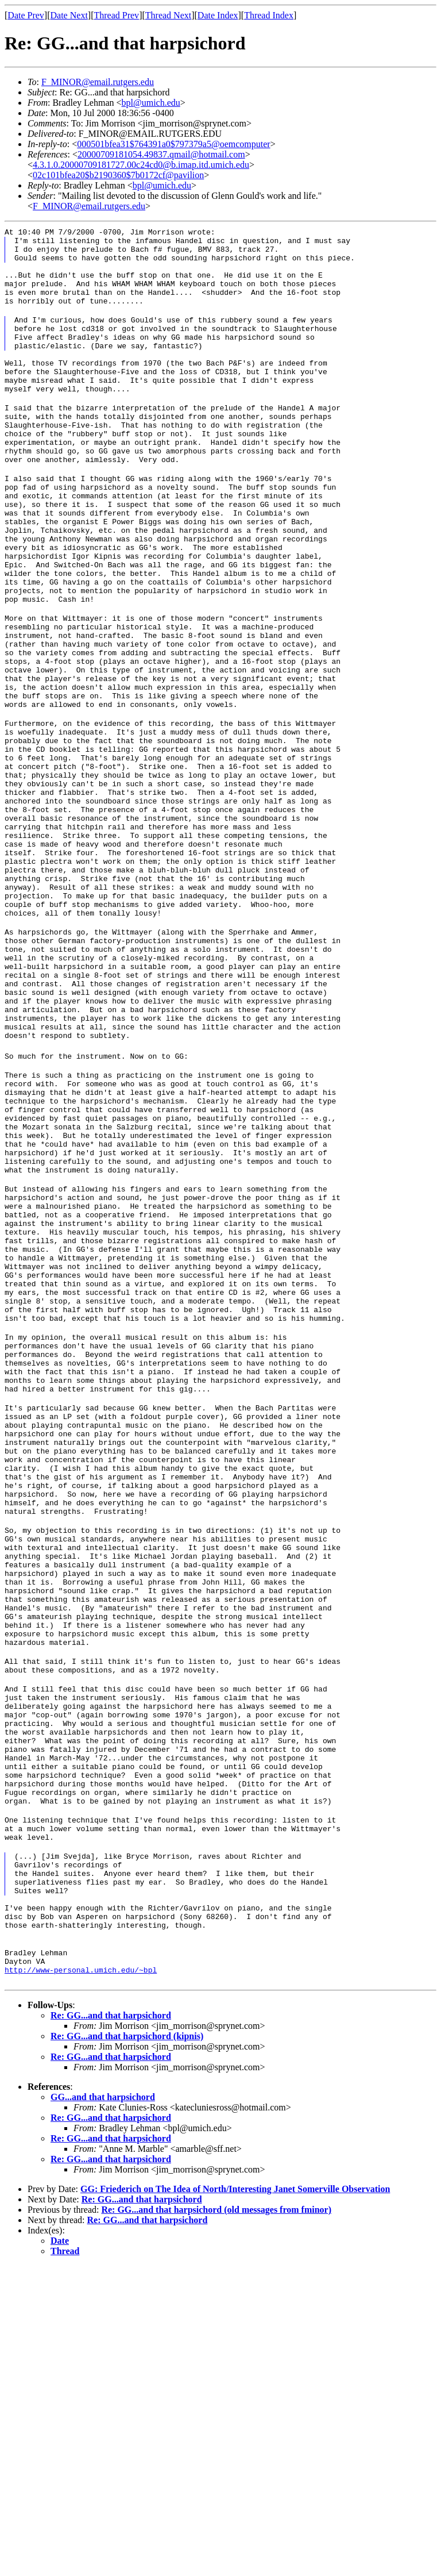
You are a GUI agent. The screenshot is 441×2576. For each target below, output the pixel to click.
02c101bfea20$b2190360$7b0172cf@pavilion (118, 175)
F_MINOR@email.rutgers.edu (97, 82)
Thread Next (168, 15)
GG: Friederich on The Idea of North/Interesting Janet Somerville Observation (235, 2499)
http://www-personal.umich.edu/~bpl (81, 2280)
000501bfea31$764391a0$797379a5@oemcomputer (173, 144)
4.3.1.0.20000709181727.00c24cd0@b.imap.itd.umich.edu (141, 165)
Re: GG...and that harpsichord (111, 2326)
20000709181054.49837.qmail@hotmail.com (161, 154)
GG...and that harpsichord (103, 2407)
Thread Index (268, 15)
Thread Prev (116, 15)
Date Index (218, 15)
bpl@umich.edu (151, 102)
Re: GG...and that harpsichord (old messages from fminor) (216, 2520)
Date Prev (25, 15)
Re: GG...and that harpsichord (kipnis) (127, 2346)
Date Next (69, 15)
